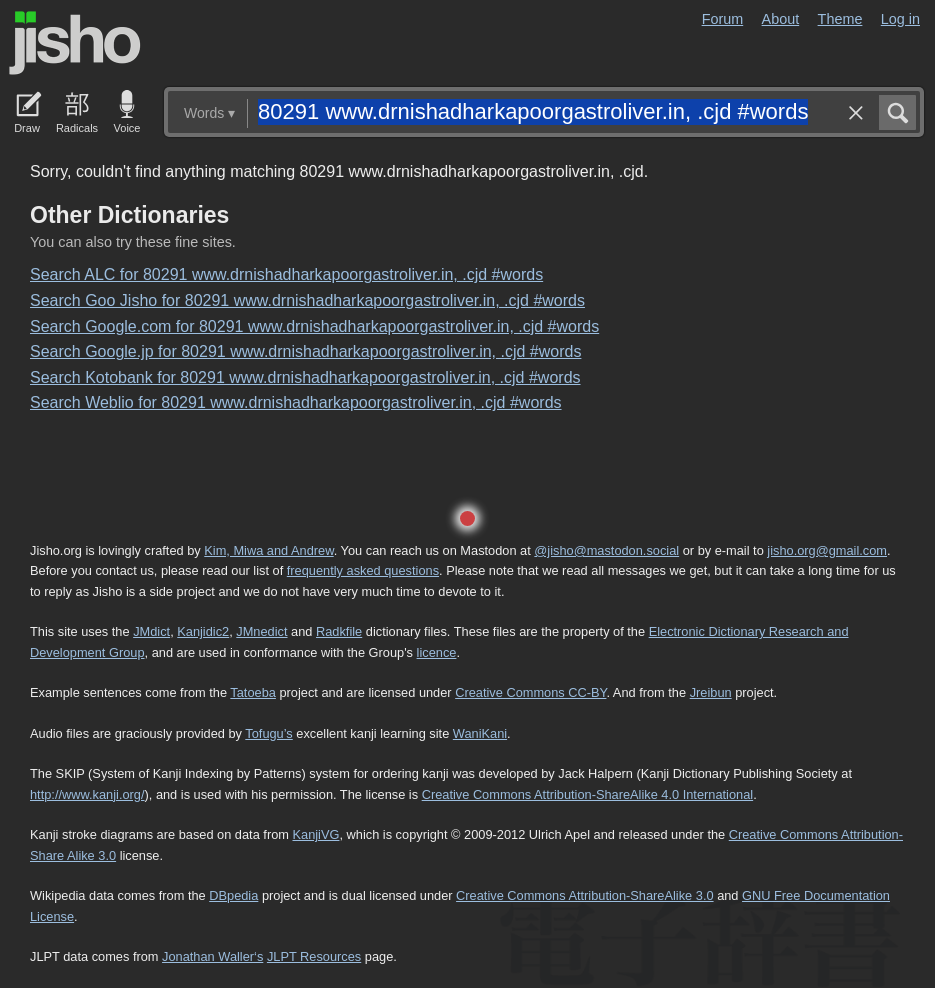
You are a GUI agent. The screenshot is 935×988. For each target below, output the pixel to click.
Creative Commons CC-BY (530, 692)
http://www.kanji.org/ (87, 794)
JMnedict (261, 631)
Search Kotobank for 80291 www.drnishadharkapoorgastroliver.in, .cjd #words (305, 377)
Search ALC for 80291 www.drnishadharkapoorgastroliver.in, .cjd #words (286, 274)
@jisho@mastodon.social (606, 550)
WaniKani (480, 733)
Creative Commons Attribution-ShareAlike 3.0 (584, 895)
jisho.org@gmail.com (827, 550)
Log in (900, 19)
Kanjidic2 (203, 631)
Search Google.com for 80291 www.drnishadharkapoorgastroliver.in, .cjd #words (314, 326)
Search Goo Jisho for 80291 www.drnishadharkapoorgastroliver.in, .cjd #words (307, 300)
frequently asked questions (363, 570)
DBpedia (233, 895)
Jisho (75, 43)
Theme (840, 19)
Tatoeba (253, 692)
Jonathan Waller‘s (212, 956)
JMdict (151, 631)
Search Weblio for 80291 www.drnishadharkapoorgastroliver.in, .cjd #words (296, 402)
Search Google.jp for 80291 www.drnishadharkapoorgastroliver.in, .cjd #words (305, 351)
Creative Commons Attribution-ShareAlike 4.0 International (587, 794)
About (781, 19)
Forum (723, 19)
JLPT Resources (314, 956)
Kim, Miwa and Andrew (268, 550)
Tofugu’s (268, 733)
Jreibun (711, 692)
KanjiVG (315, 834)
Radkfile (339, 631)
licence (437, 652)
